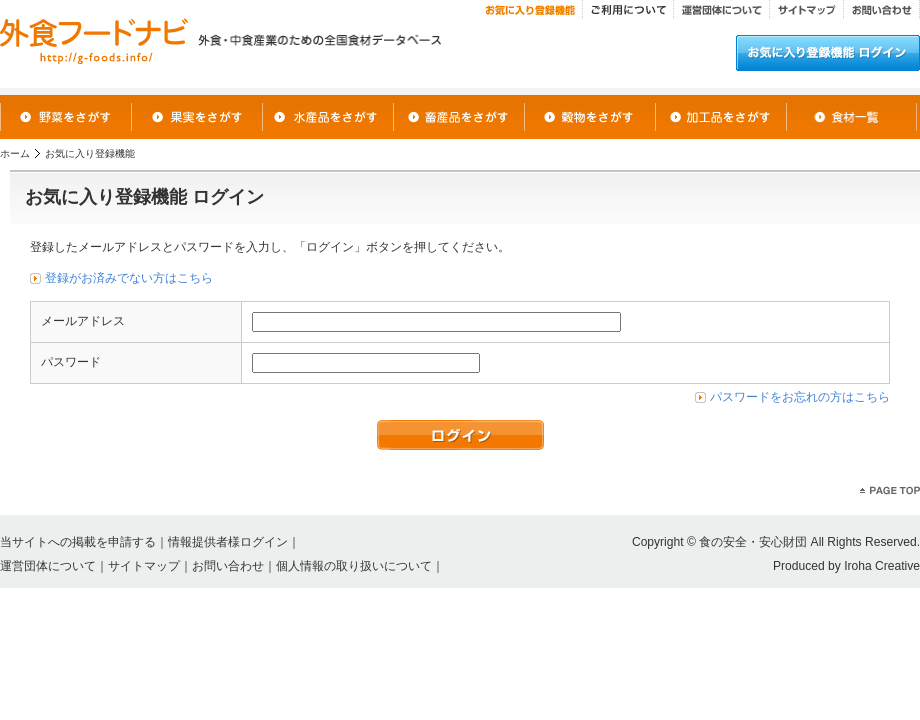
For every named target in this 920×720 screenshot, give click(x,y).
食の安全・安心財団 (753, 542)
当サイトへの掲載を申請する (78, 542)
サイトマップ (144, 566)
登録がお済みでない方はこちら (129, 278)
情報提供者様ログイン (228, 542)
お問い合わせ (228, 566)
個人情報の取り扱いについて (354, 566)
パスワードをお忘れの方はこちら (800, 397)
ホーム (15, 153)
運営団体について (48, 566)
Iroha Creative (882, 566)
